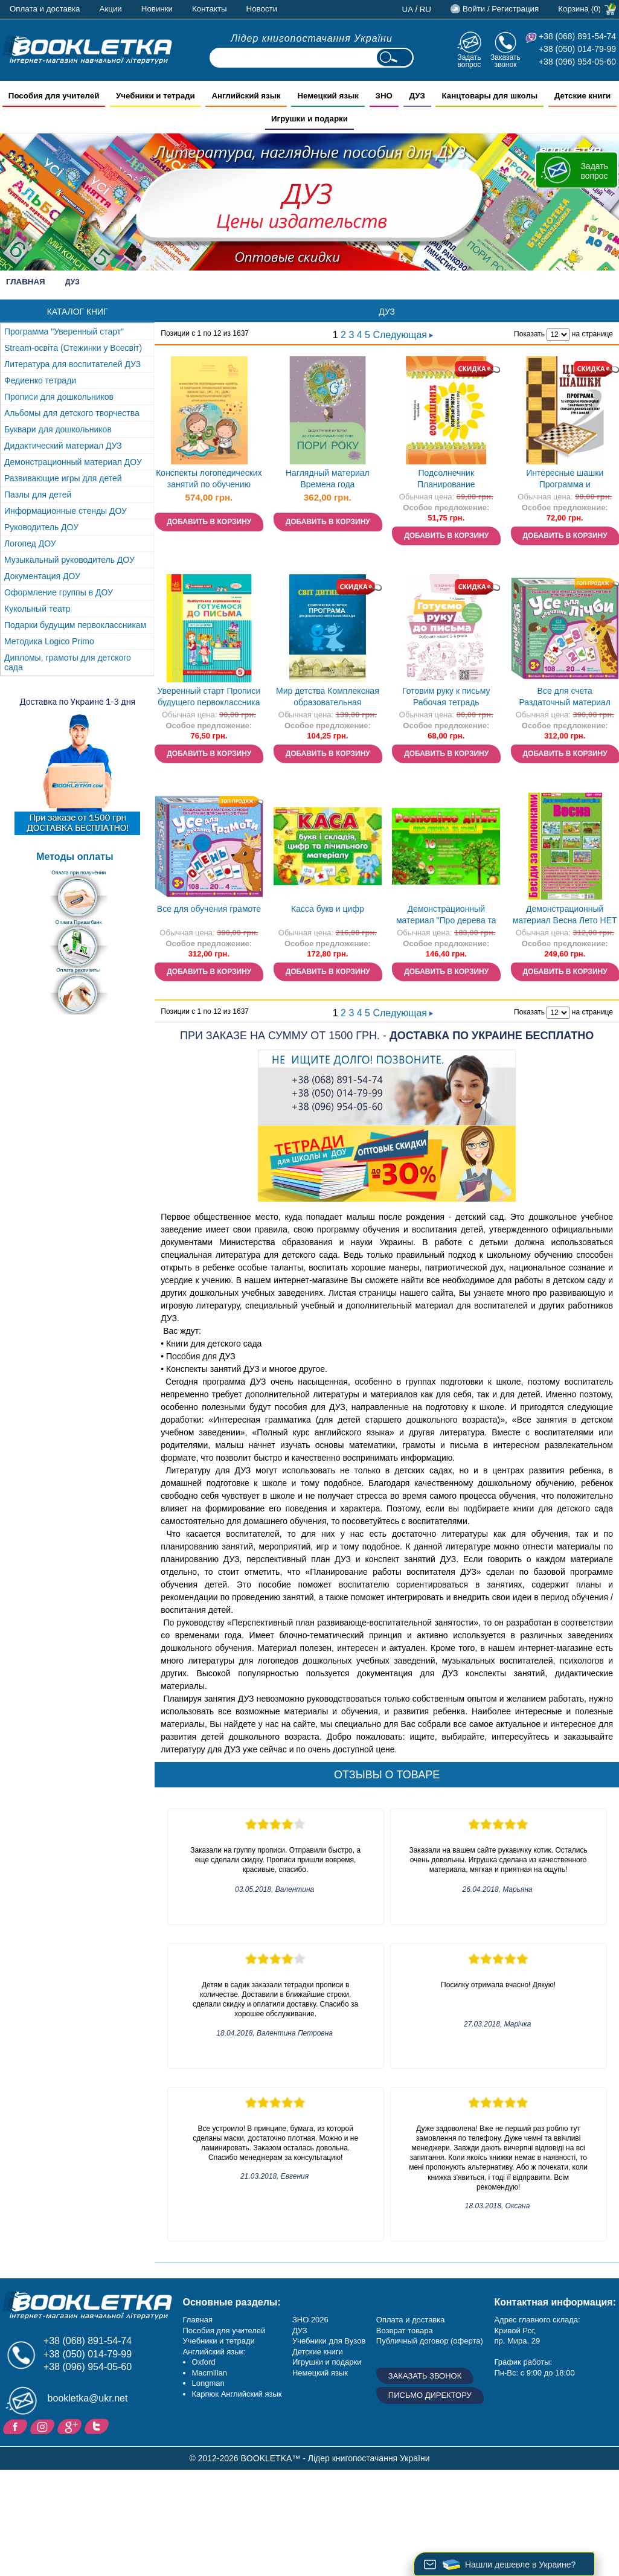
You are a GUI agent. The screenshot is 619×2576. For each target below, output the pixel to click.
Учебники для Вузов (328, 2340)
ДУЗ (299, 2330)
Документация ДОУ (42, 576)
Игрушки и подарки (327, 2361)
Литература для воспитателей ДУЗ (72, 364)
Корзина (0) (579, 8)
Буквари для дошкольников (58, 429)
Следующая (403, 335)
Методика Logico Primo (49, 641)
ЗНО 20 (305, 2319)
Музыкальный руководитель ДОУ (69, 560)
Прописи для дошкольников (59, 397)
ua (408, 9)
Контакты (209, 8)
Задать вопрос (469, 60)
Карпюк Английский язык (237, 2393)
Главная (25, 281)
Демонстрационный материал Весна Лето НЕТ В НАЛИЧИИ (565, 916)
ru (425, 9)
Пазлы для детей (37, 494)
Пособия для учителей (224, 2330)
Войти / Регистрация (501, 8)
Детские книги (317, 2351)
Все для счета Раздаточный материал (565, 696)
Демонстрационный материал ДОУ (73, 462)
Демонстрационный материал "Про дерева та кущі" (446, 916)
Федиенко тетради (40, 380)
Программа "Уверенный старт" (64, 331)
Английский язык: (214, 2351)
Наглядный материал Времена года (328, 478)
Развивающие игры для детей (63, 478)
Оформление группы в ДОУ (58, 592)
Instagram (43, 2425)
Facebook (16, 2425)
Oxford (204, 2361)
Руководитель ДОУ (41, 527)
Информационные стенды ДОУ (65, 511)
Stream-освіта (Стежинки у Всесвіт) (73, 348)
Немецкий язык (320, 2372)
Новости (262, 8)
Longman (208, 2383)
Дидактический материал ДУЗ (63, 445)
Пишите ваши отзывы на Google (71, 2425)
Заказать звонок (505, 60)
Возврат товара (404, 2330)
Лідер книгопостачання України (312, 38)
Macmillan (210, 2372)
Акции (111, 8)
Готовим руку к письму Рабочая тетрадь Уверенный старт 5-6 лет (446, 698)
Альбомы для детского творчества (72, 413)
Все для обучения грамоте (209, 909)
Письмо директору (430, 2395)
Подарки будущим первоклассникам (75, 625)
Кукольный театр (37, 609)
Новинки (157, 8)
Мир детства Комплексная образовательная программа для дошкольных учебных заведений (327, 698)
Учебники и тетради (219, 2340)
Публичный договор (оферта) (429, 2340)
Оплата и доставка (45, 8)
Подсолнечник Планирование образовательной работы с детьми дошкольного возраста (446, 480)
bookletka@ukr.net (88, 2398)
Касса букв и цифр (327, 909)
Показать (529, 334)
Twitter (98, 2425)
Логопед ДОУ (30, 543)
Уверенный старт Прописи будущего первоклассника (209, 696)
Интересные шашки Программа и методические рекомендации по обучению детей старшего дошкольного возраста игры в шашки (565, 480)
